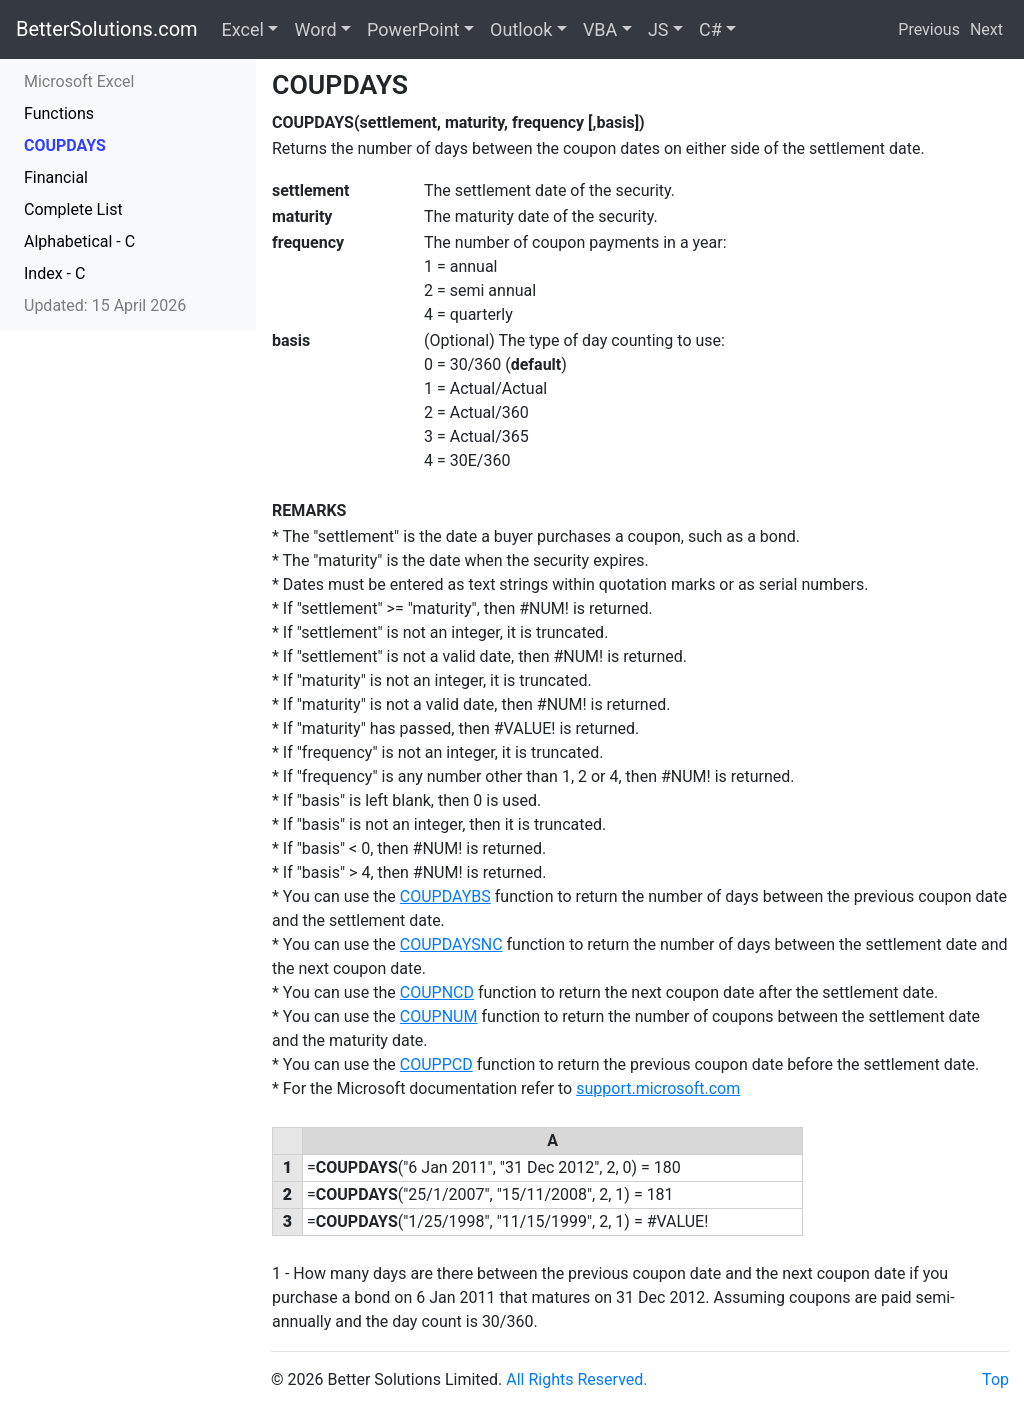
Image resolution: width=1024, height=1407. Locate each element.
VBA (600, 29)
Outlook (521, 29)
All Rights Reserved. (576, 1379)
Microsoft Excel (79, 81)
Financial (56, 177)
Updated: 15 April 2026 (105, 305)
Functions (59, 113)
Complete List (73, 209)
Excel (243, 29)
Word (315, 29)
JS (658, 29)
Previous (929, 29)
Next (986, 29)
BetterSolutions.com (107, 29)
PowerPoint (413, 29)
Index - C (54, 273)
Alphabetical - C (79, 241)
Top (995, 1379)
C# (710, 29)
